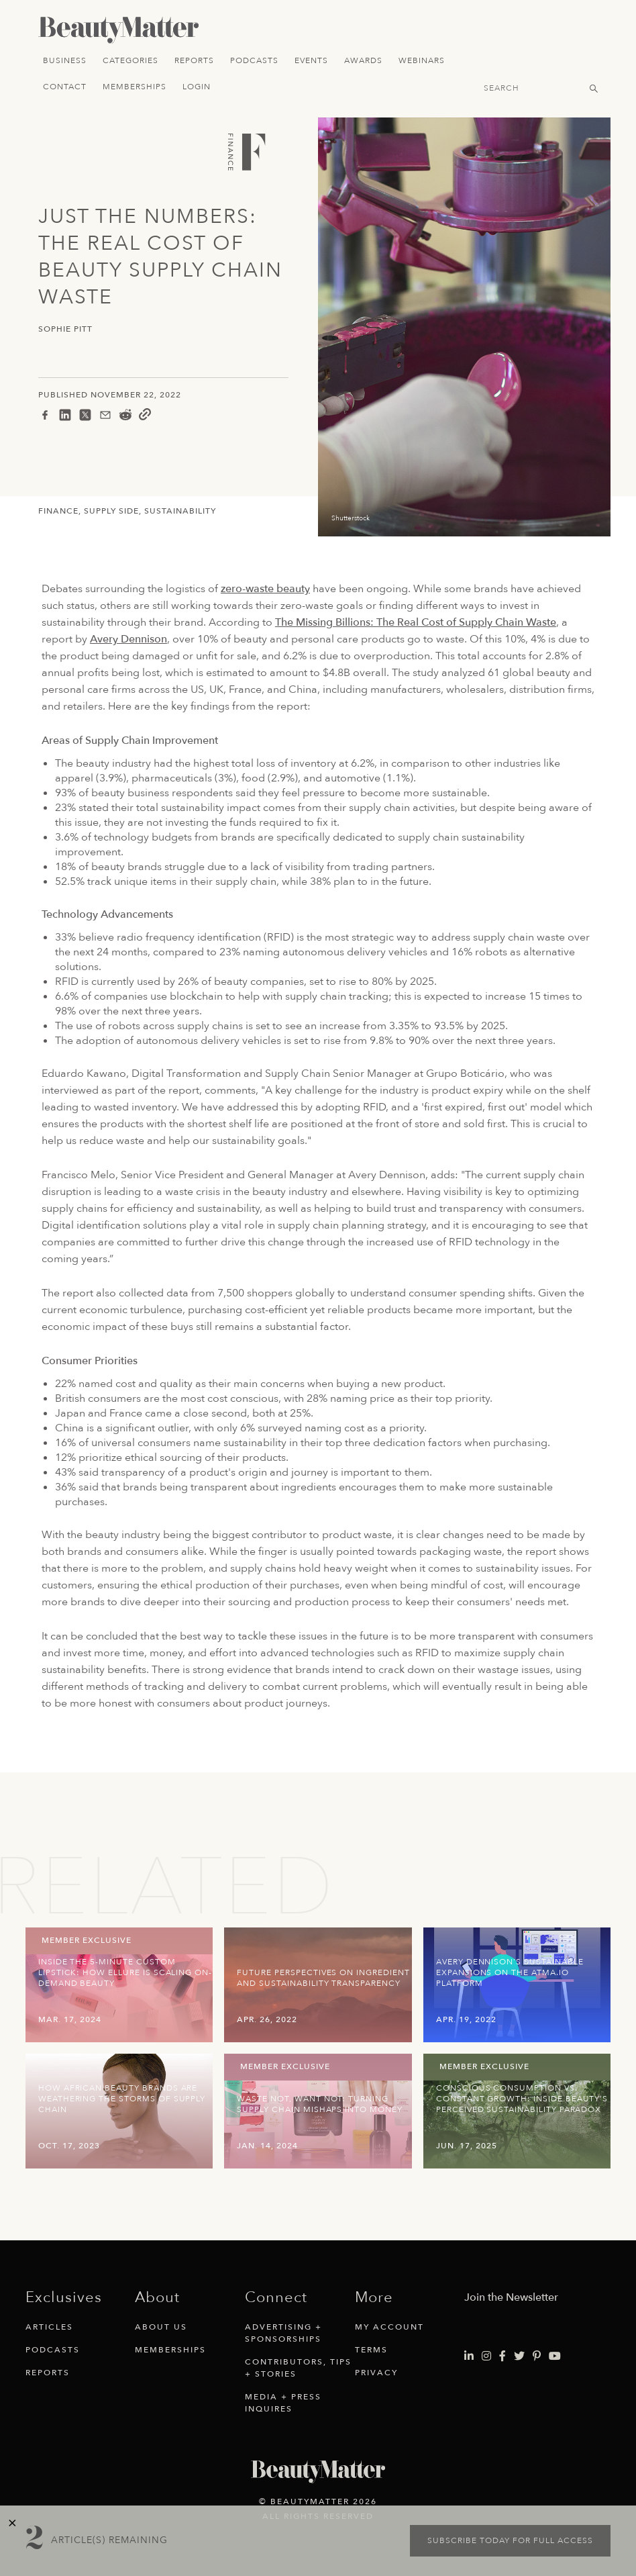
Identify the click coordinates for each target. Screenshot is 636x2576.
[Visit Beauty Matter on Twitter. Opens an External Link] (519, 2356)
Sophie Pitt (65, 329)
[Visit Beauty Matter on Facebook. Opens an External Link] (502, 2356)
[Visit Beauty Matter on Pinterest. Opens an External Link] (537, 2356)
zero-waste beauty (265, 588)
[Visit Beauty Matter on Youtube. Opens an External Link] (555, 2356)
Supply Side (111, 511)
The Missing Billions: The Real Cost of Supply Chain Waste (415, 622)
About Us (161, 2327)
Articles (49, 2327)
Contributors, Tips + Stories (298, 2367)
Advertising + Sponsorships (283, 2333)
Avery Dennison (128, 639)
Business (65, 60)
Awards (363, 60)
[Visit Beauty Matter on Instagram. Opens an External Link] (486, 2356)
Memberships (134, 86)
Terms (371, 2349)
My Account (389, 2327)
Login (196, 86)
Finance (58, 511)
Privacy (376, 2372)
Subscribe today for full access (510, 2540)
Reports (194, 60)
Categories (130, 60)
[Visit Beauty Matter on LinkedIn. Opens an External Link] (469, 2356)
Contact (65, 86)
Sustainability (180, 511)
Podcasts (254, 60)
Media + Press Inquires (283, 2402)
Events (311, 60)
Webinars (422, 60)
